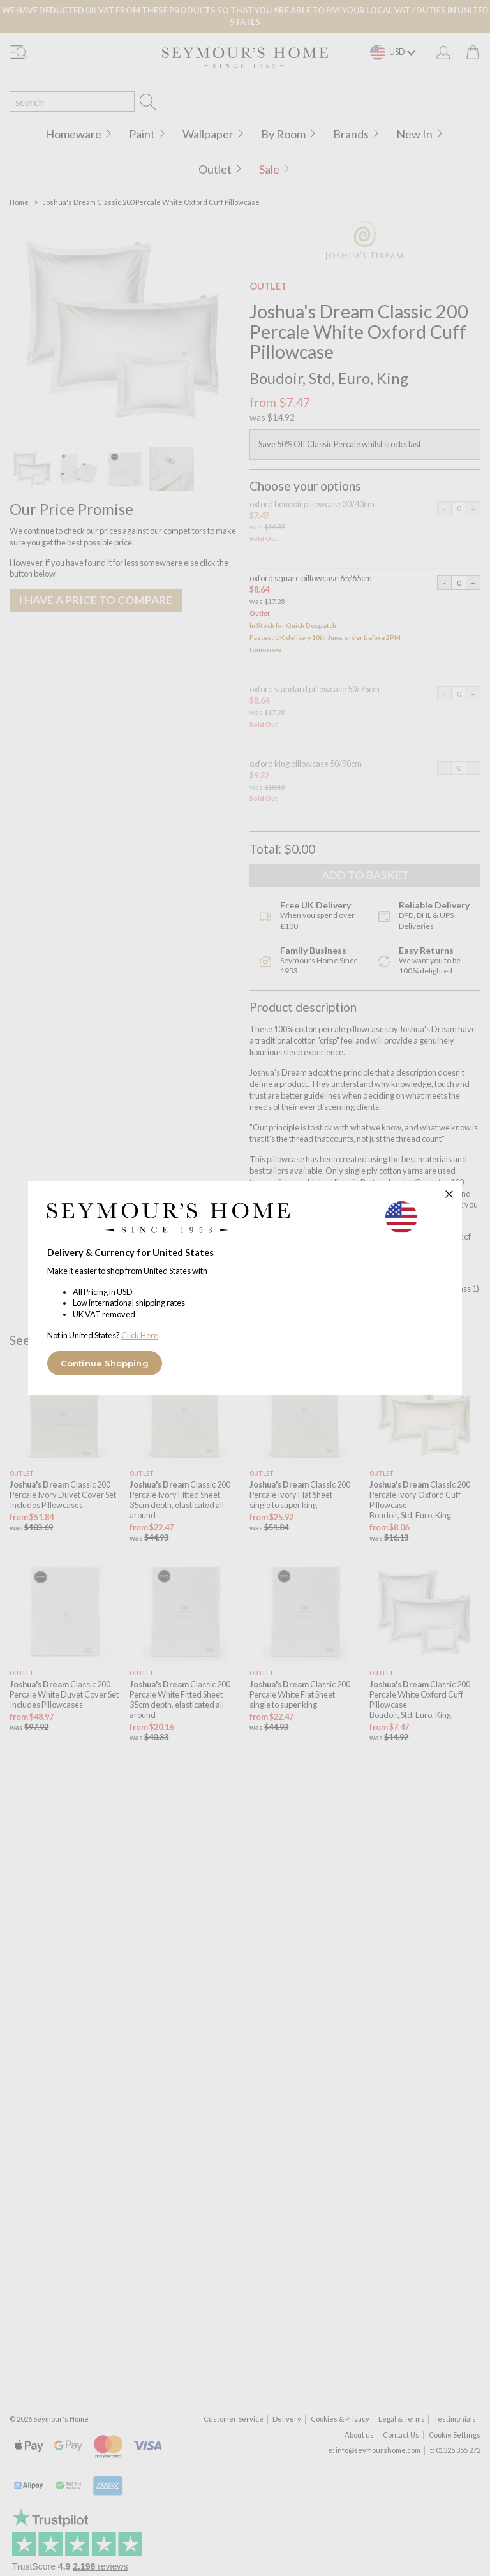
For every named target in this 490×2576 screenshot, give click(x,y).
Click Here (139, 1335)
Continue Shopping (105, 1363)
